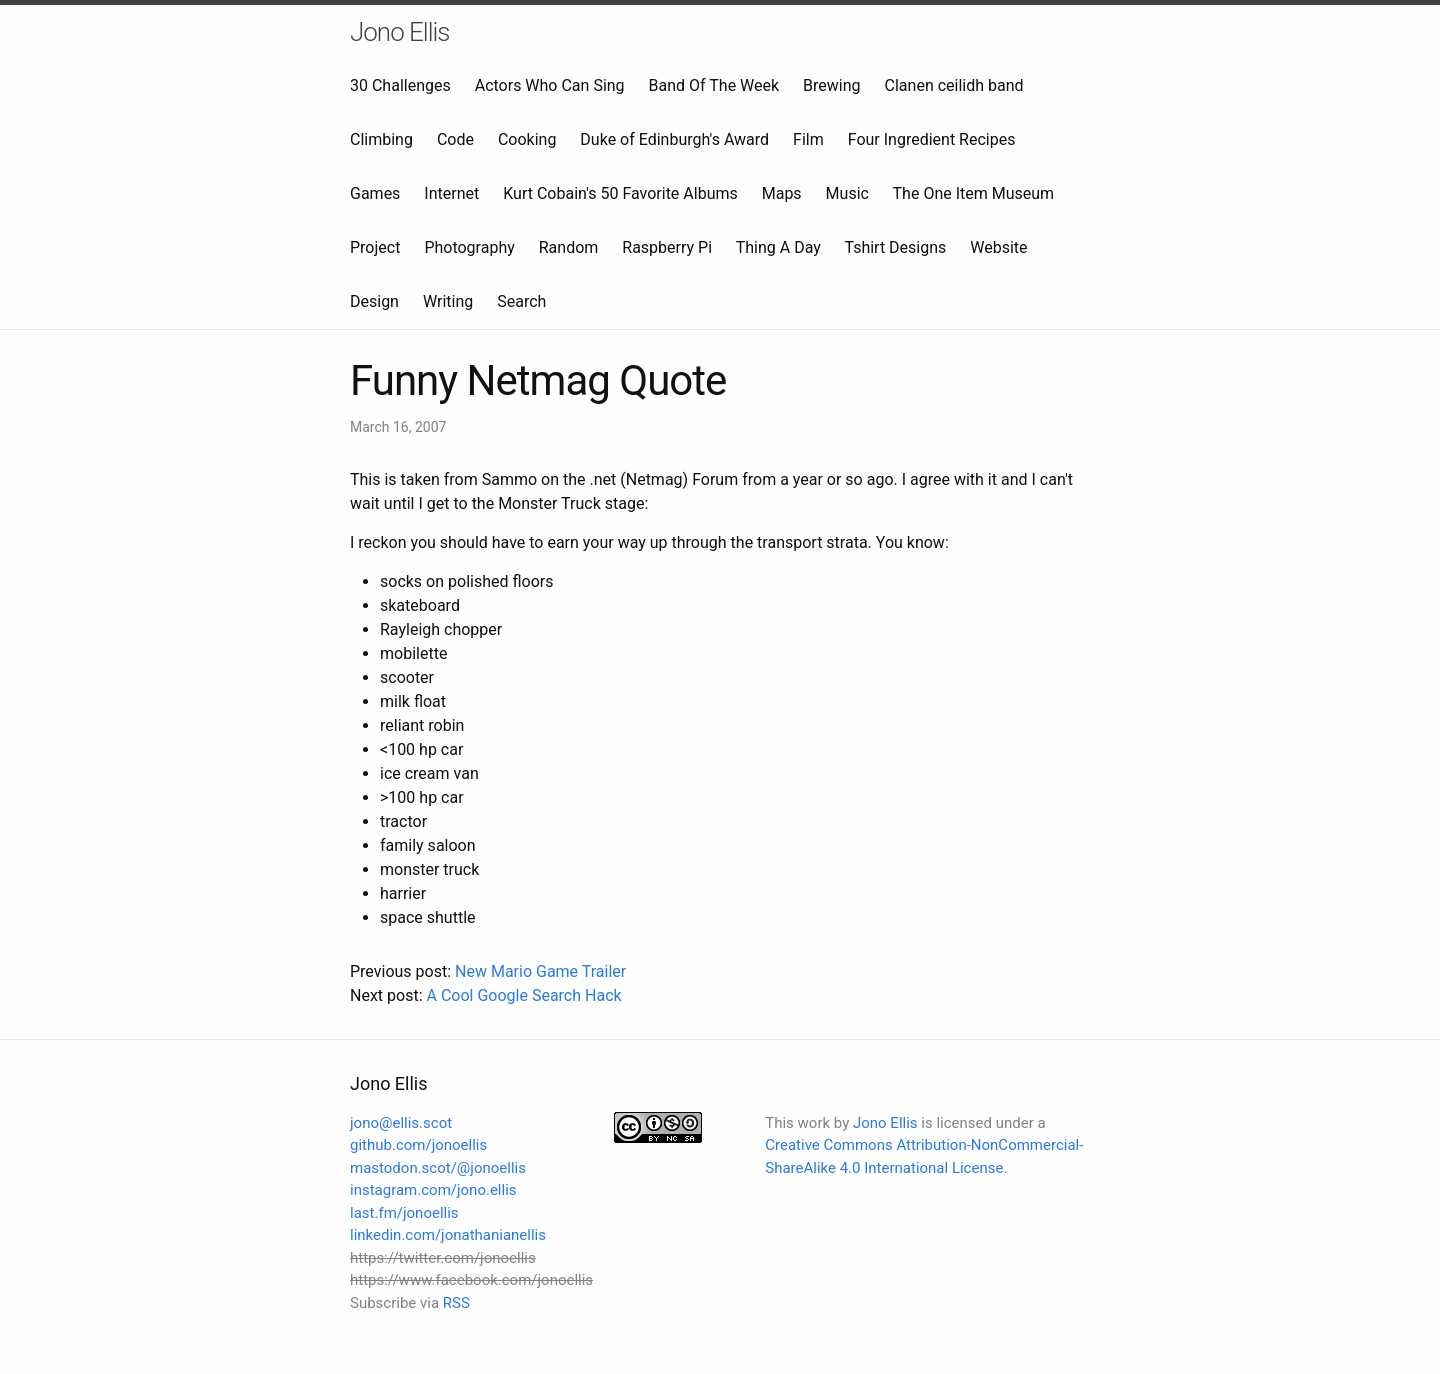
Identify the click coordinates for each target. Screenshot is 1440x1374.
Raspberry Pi (667, 247)
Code (455, 139)
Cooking (527, 139)
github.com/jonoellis (418, 1145)
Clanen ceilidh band (954, 85)
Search (521, 301)
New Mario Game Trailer (540, 971)
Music (847, 193)
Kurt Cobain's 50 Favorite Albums (620, 193)
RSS (456, 1303)
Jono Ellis (400, 32)
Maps (782, 193)
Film (808, 139)
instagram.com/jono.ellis (433, 1190)
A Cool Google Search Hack (523, 995)
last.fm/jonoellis (404, 1213)
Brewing (831, 85)
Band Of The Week (714, 85)
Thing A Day (778, 247)
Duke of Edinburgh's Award (674, 139)
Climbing (381, 139)
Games (375, 193)
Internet (451, 193)
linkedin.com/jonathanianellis (448, 1235)
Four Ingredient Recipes (932, 139)
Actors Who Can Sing (550, 85)
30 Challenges (400, 85)
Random (569, 247)
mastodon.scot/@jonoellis (438, 1168)
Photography (469, 247)
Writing (448, 301)
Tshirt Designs (896, 247)
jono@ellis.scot (401, 1123)
